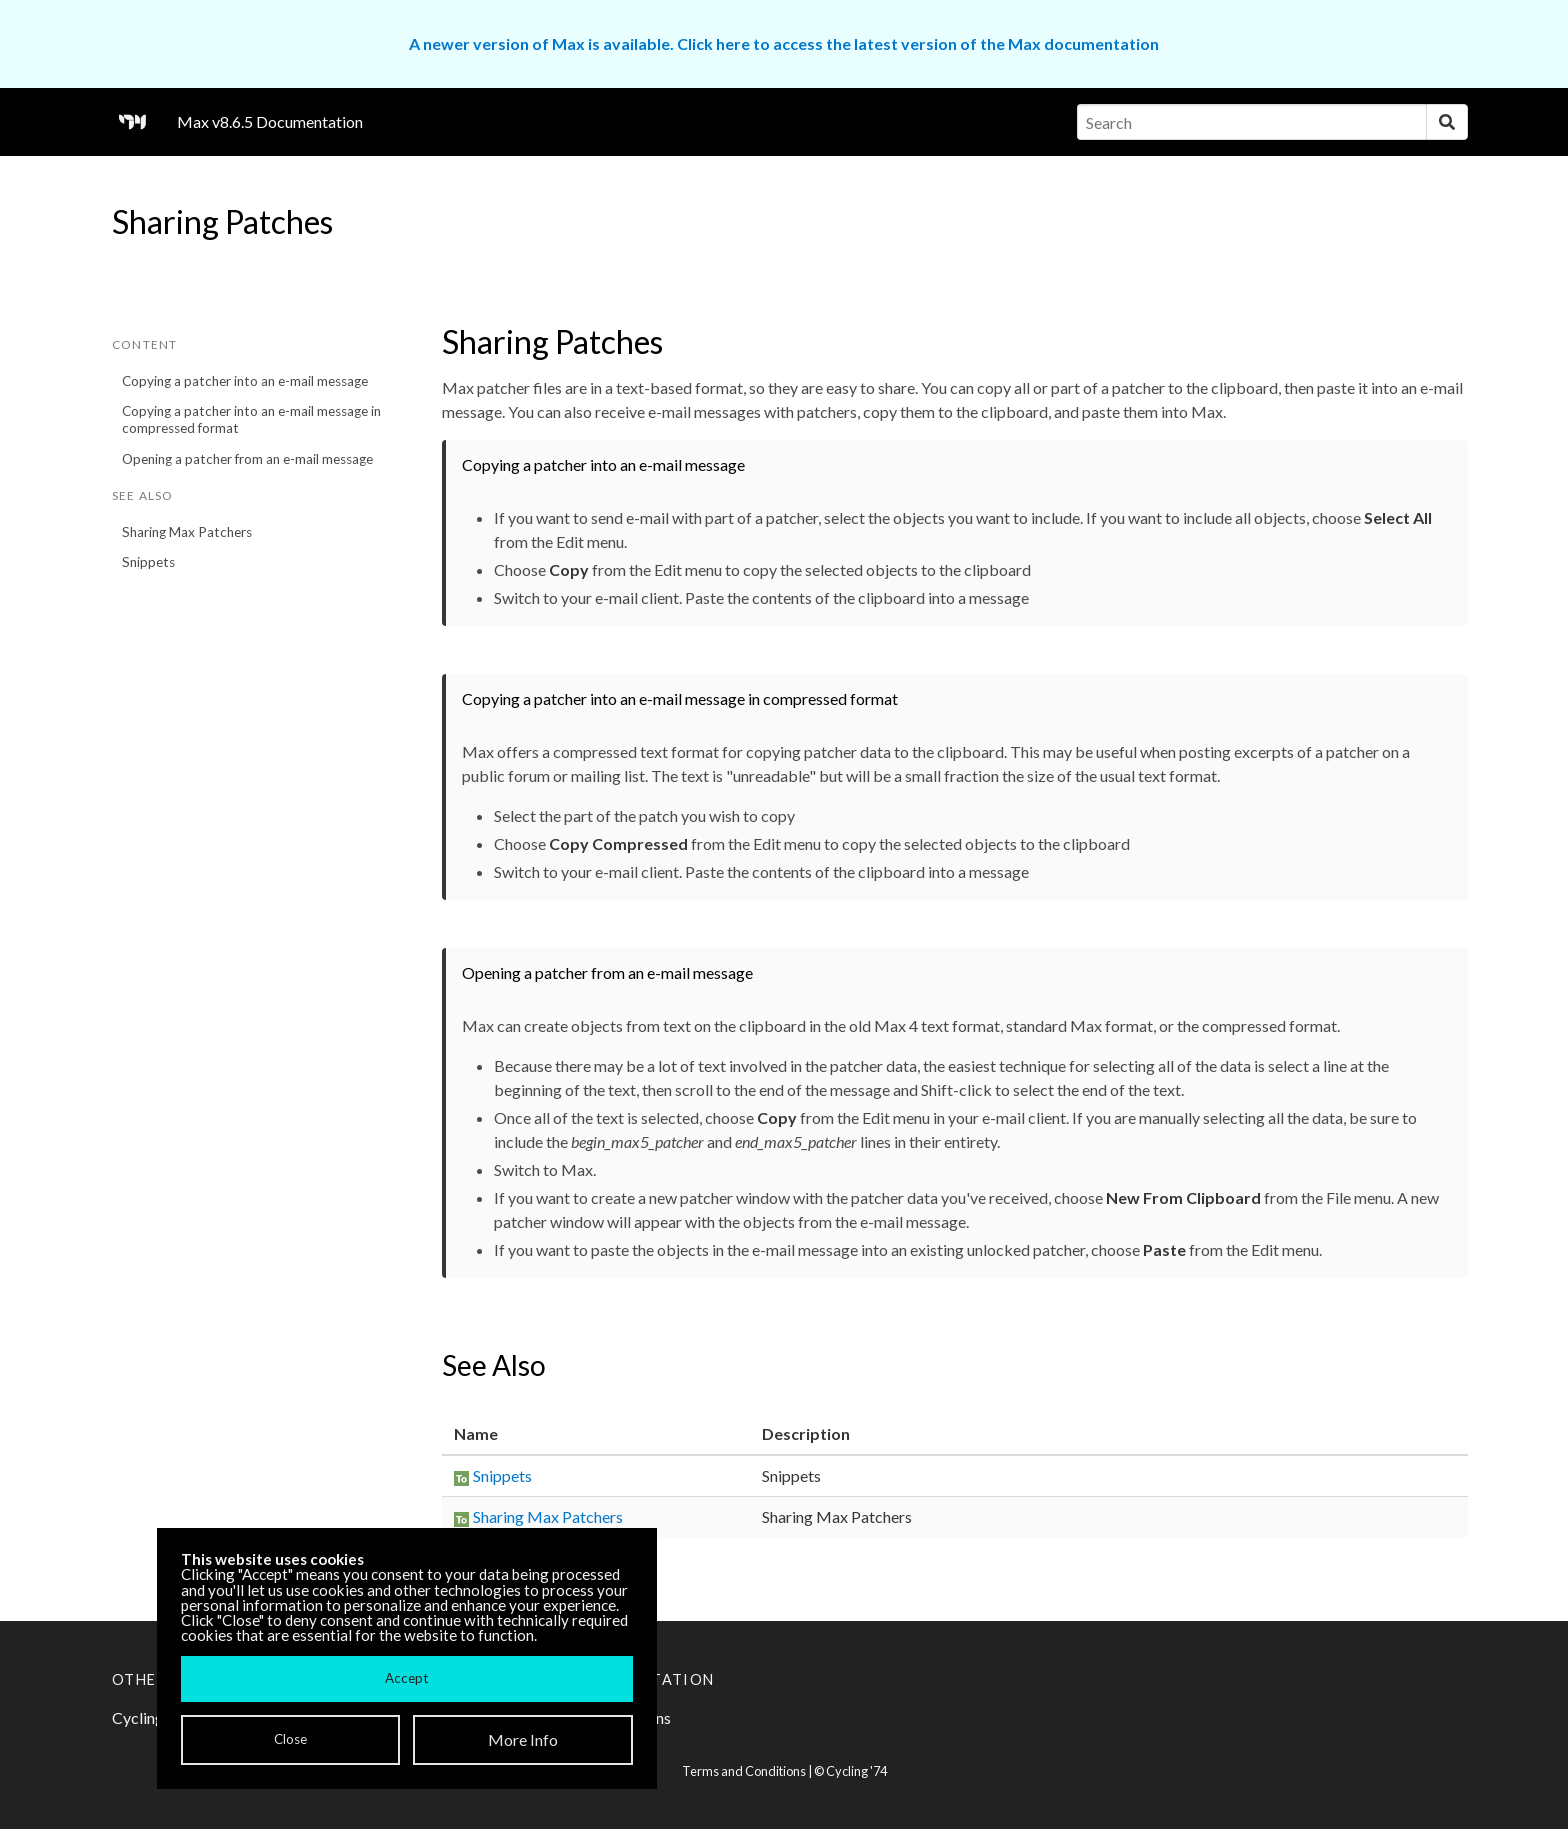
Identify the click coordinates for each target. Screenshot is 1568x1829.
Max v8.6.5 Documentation (270, 121)
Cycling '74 (856, 1771)
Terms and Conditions (744, 1771)
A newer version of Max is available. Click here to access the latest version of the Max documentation (784, 43)
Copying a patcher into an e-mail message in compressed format (251, 419)
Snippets (148, 562)
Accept (406, 1678)
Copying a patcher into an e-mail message (245, 381)
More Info (523, 1739)
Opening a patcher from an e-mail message (247, 459)
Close (290, 1739)
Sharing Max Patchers (187, 532)
